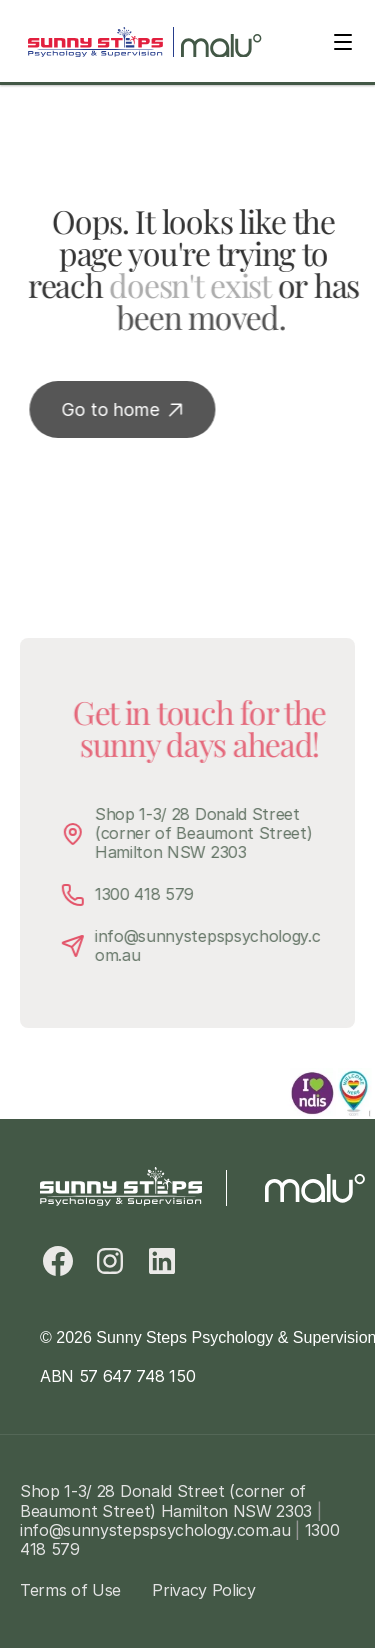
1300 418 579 (148, 894)
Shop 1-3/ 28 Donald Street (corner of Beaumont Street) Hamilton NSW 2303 (210, 833)
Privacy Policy (204, 1590)
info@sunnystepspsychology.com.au (211, 945)
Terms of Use (70, 1590)
